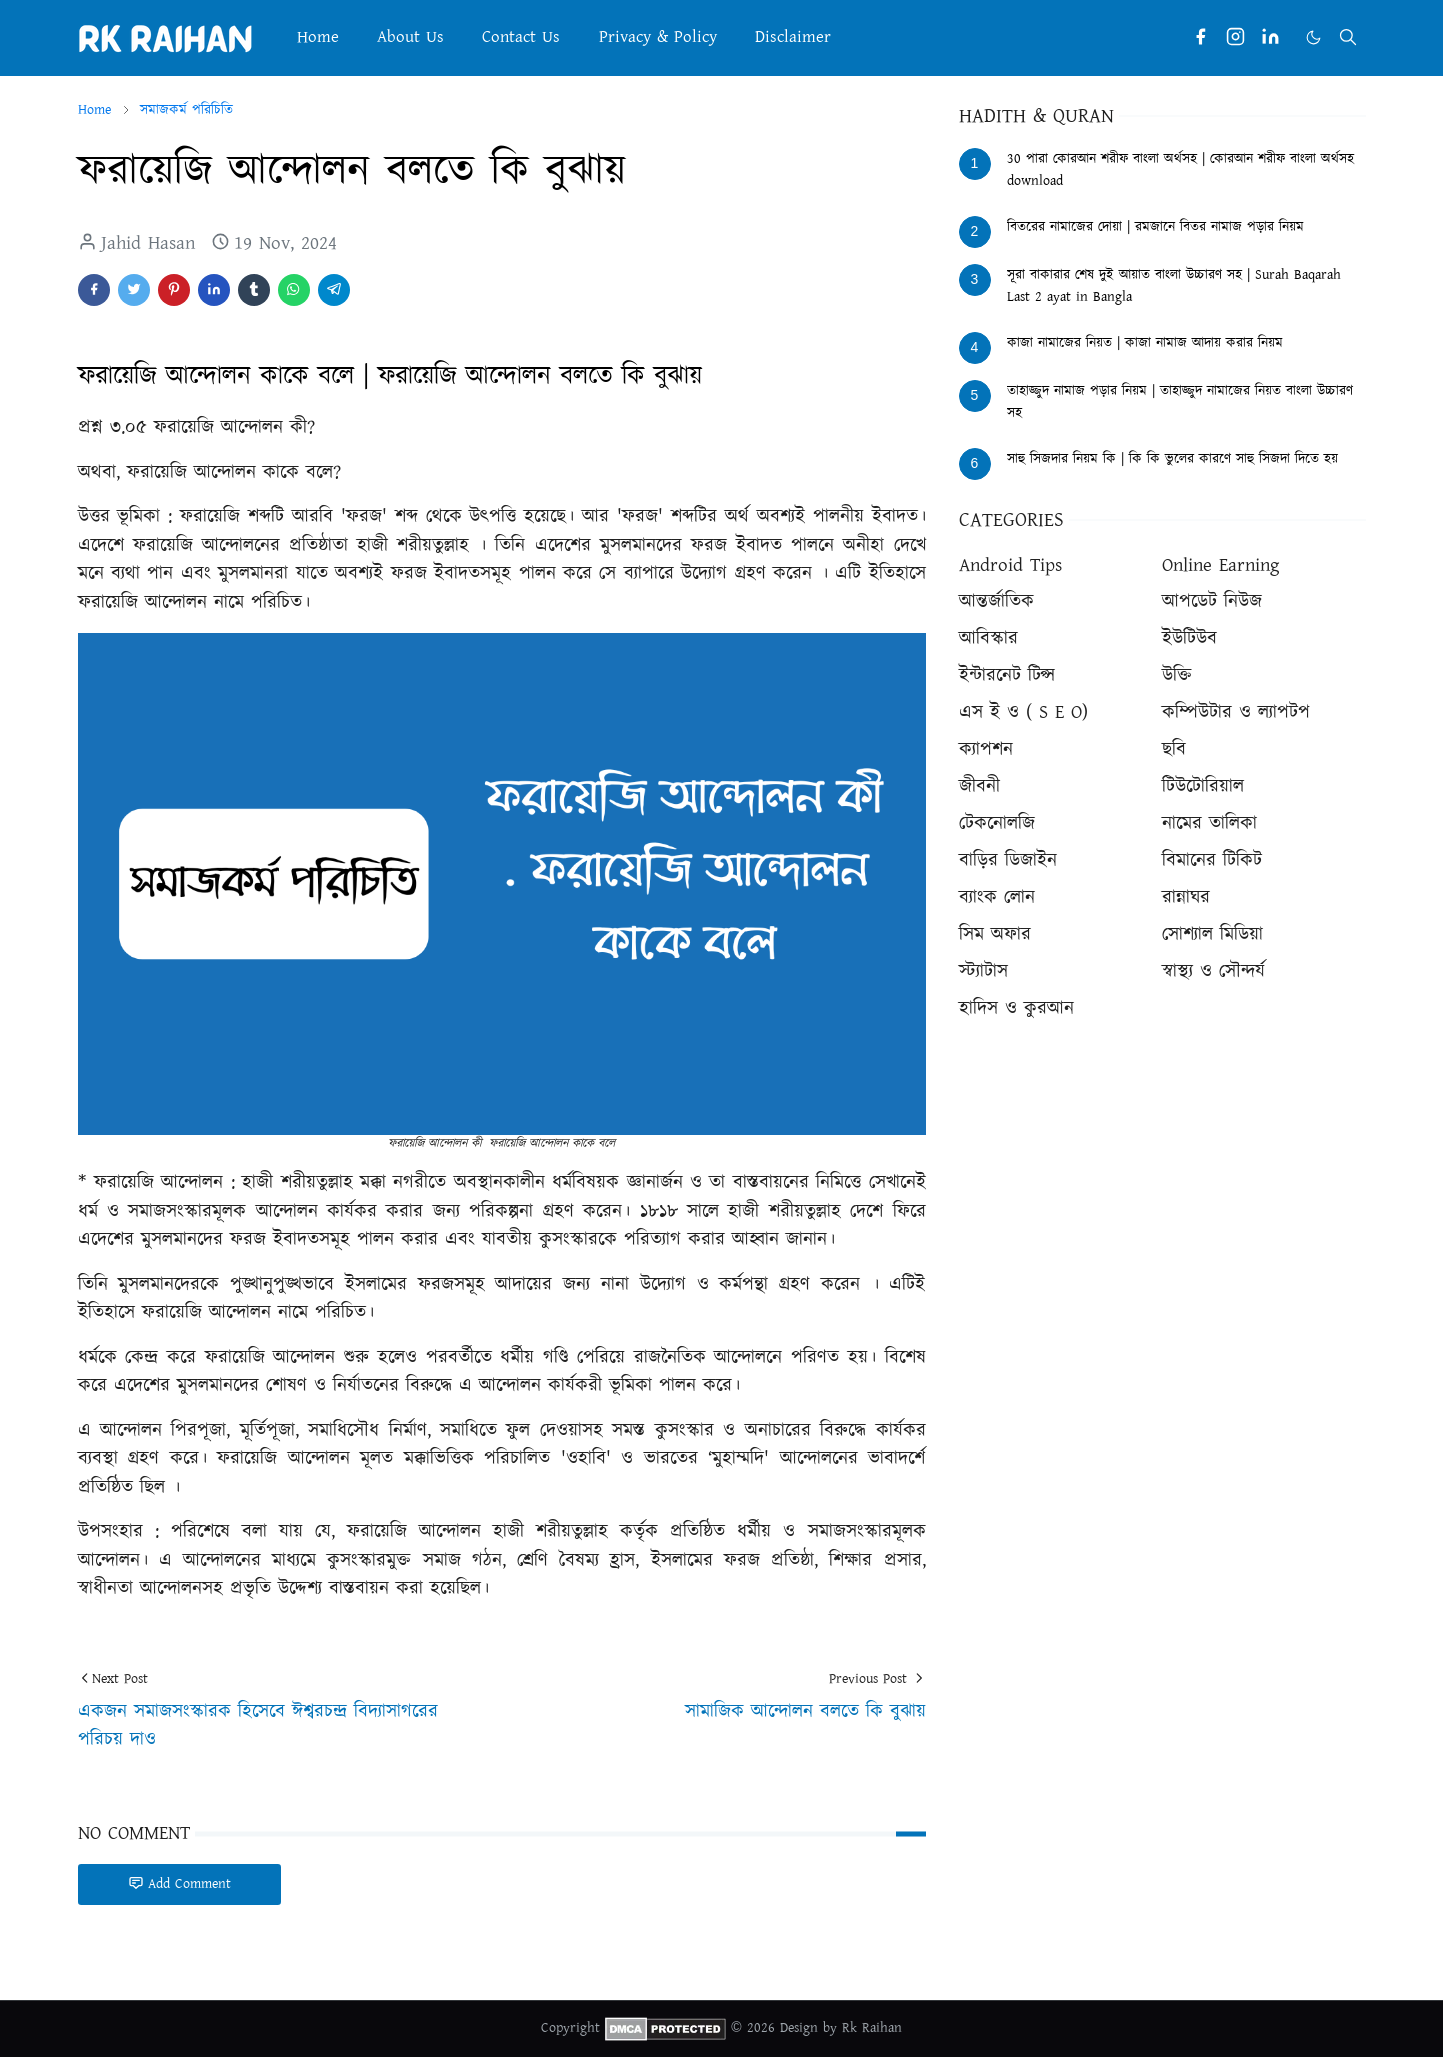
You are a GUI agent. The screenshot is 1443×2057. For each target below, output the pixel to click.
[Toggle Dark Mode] (1313, 37)
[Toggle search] (1348, 37)
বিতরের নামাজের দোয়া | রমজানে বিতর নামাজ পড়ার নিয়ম (1155, 227)
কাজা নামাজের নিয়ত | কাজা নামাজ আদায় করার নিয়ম (1145, 343)
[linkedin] (1270, 37)
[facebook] (1200, 37)
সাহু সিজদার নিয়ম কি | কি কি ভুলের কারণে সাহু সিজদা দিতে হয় (1172, 459)
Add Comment (179, 1884)
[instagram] (1235, 37)
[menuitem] (318, 37)
